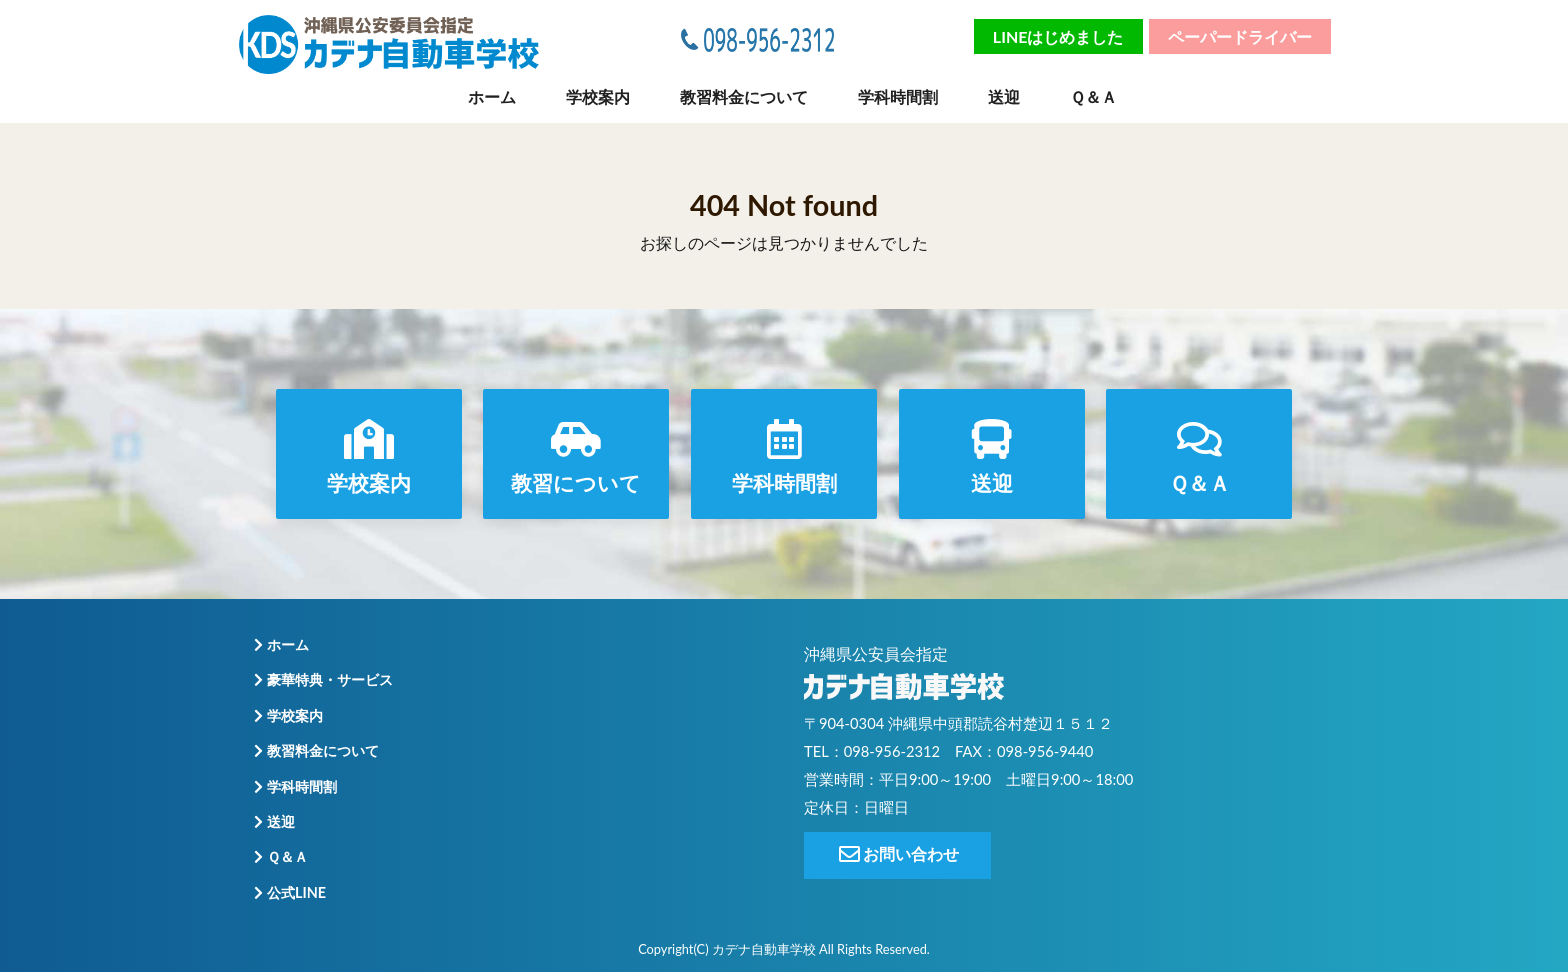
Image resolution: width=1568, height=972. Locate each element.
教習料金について (744, 96)
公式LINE (287, 892)
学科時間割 (898, 96)
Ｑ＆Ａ (1093, 96)
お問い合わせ (897, 854)
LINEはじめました (1058, 36)
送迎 (1004, 96)
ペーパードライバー (1240, 36)
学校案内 (598, 96)
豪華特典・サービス (321, 680)
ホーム (492, 96)
